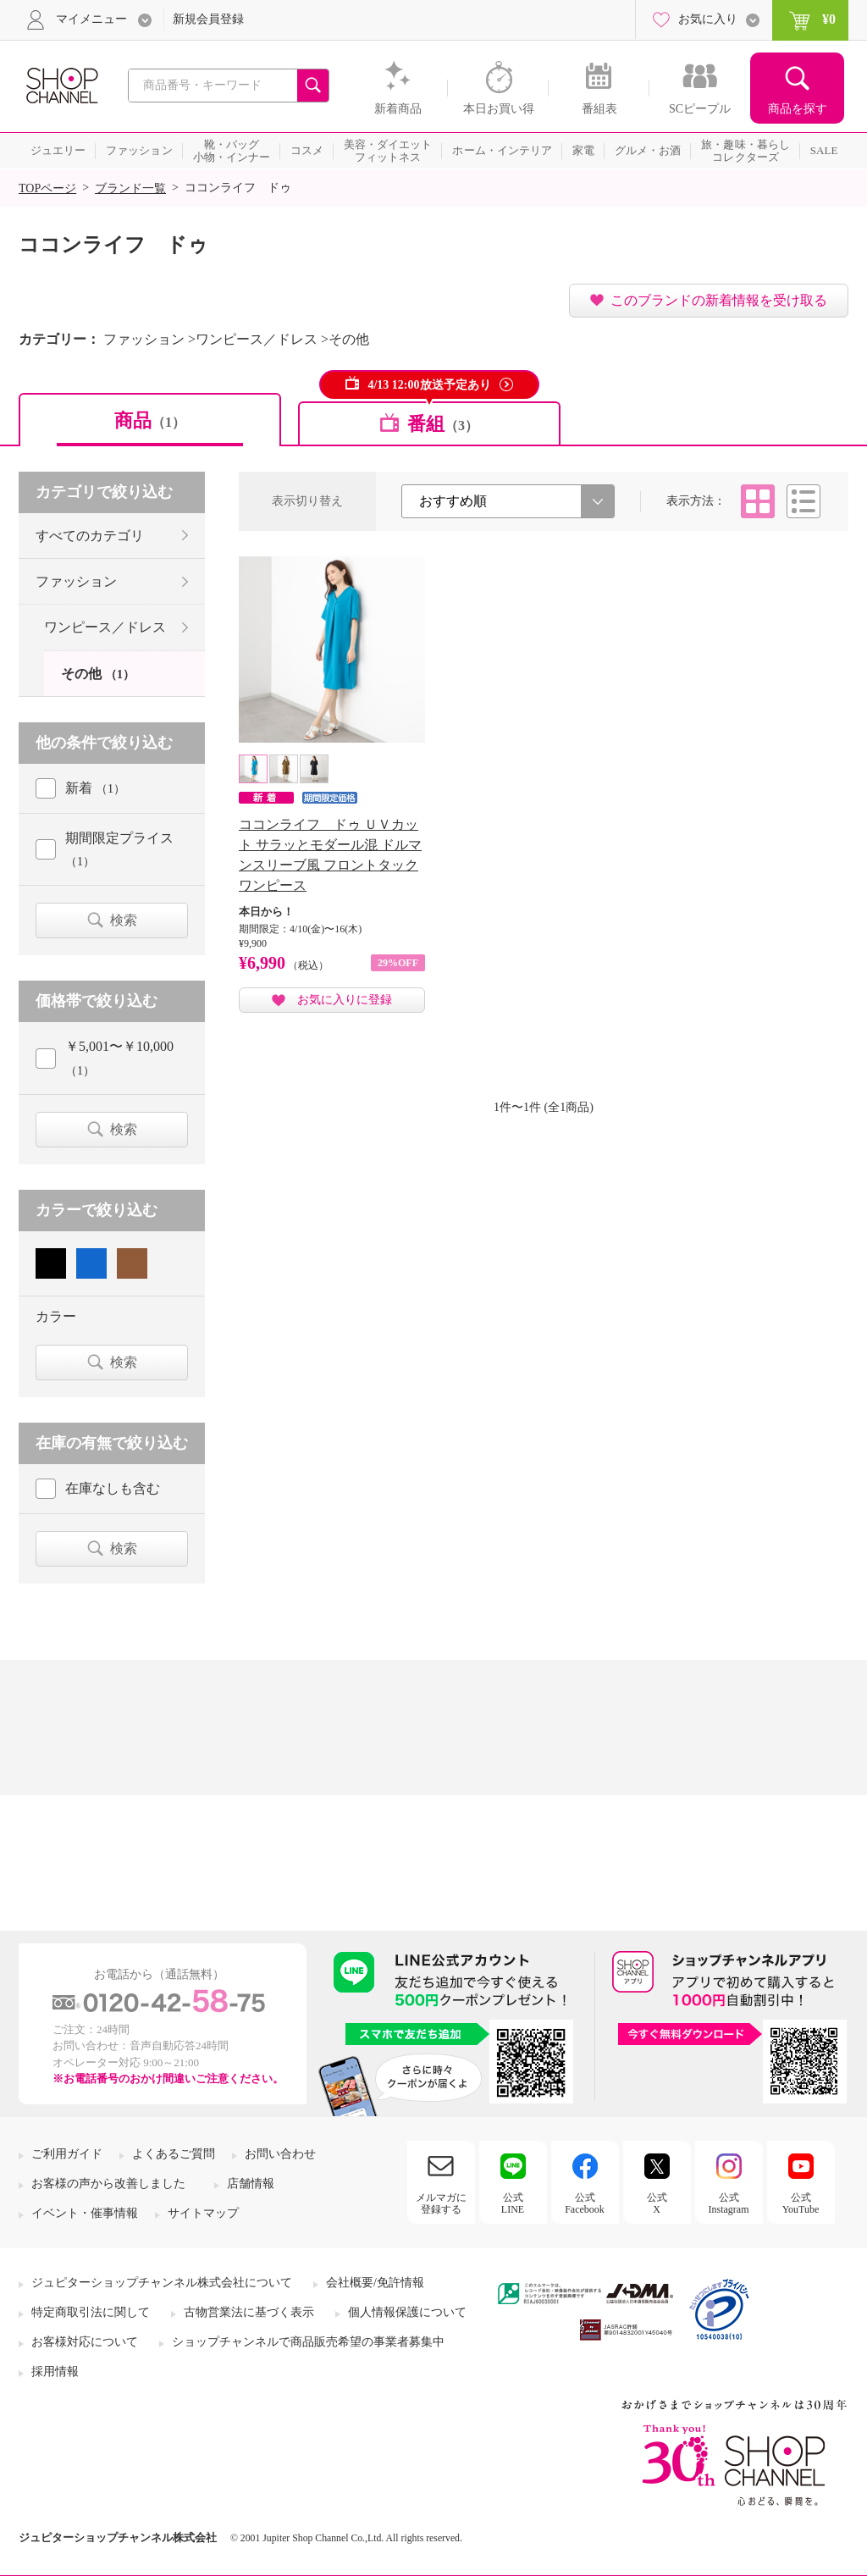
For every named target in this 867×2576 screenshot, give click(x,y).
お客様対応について (84, 2342)
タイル (758, 501)
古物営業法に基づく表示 (249, 2312)
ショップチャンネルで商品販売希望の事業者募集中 (308, 2342)
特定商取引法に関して (90, 2312)
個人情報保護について (407, 2312)
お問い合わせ (280, 2154)
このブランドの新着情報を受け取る (718, 300)
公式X (657, 2203)
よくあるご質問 (173, 2154)
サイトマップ (203, 2213)
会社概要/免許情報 (375, 2282)
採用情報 (55, 2371)
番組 (442, 423)
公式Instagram (729, 2203)
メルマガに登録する (441, 2203)
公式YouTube (801, 2203)
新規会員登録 (208, 19)
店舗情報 (250, 2183)
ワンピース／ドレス (105, 627)
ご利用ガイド (66, 2154)
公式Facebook (585, 2203)
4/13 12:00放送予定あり (428, 385)
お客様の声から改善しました (108, 2183)
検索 (123, 920)
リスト (803, 501)
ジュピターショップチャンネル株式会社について (161, 2282)
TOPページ (47, 188)
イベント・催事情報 (84, 2213)
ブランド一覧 (130, 188)
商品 (149, 420)
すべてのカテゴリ (90, 535)
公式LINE (512, 2203)
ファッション (76, 581)
